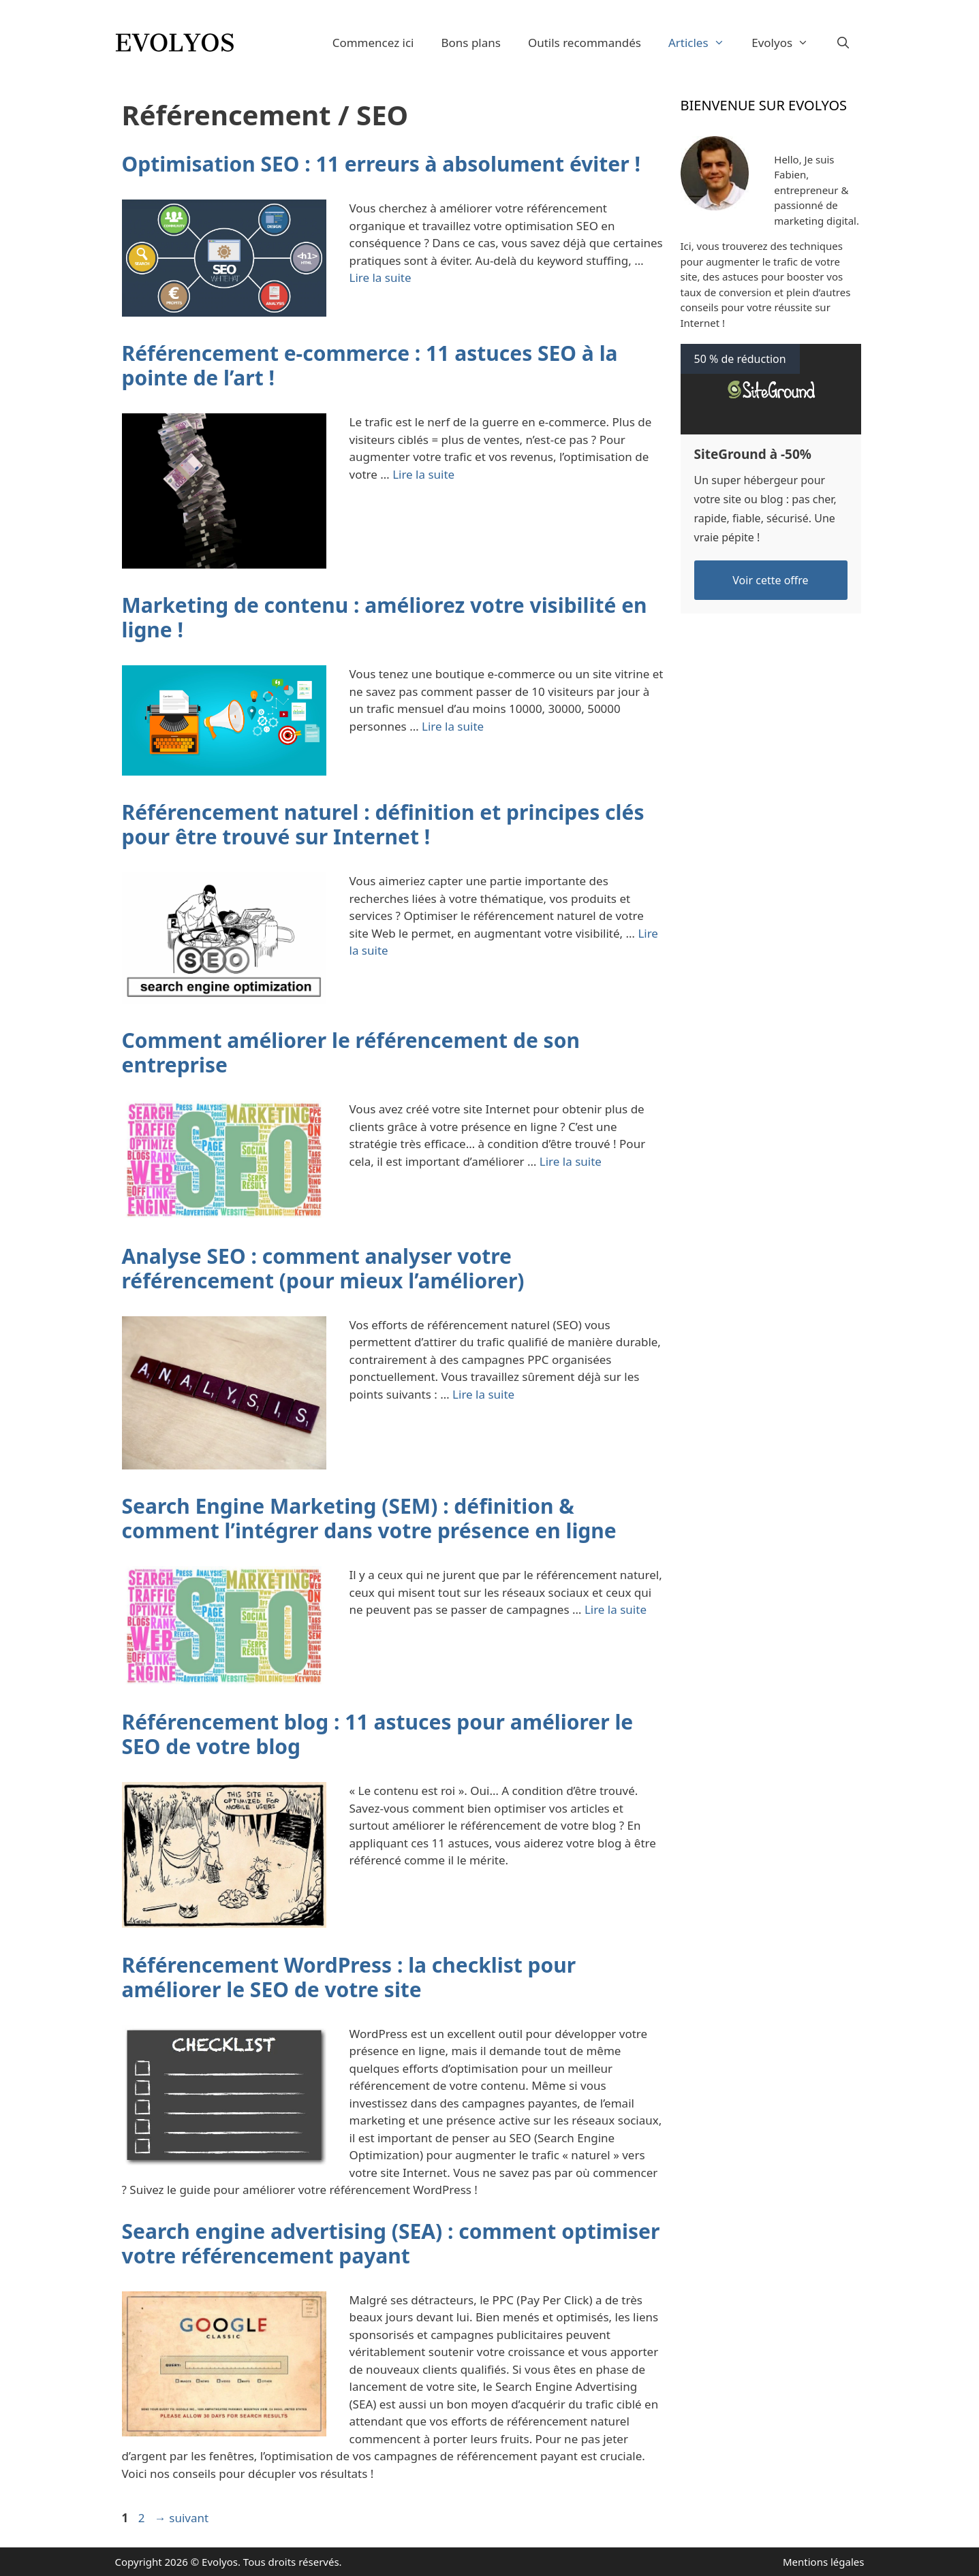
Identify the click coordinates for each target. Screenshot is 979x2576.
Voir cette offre (770, 580)
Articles (703, 42)
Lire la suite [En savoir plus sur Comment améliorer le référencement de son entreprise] (571, 1161)
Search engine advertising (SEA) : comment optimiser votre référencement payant (391, 2243)
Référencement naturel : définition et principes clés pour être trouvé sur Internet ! (383, 824)
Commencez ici (373, 42)
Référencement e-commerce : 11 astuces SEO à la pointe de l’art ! (370, 365)
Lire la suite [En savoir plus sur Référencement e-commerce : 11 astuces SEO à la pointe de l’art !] (423, 474)
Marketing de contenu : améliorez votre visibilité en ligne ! (384, 617)
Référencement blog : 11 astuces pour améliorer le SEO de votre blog (378, 1734)
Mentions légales (824, 2562)
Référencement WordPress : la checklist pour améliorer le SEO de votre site (349, 1977)
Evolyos (786, 42)
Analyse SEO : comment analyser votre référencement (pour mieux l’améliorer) (323, 1268)
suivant (181, 2518)
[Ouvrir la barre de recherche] (843, 42)
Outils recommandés (584, 42)
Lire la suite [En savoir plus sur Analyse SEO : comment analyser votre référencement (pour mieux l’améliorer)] (483, 1394)
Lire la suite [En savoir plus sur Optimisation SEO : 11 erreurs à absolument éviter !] (380, 277)
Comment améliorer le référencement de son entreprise (351, 1052)
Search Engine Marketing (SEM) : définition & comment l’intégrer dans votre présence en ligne (369, 1518)
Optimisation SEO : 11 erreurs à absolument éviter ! (381, 164)
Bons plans (470, 42)
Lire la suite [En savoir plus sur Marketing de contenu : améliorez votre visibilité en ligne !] (453, 726)
